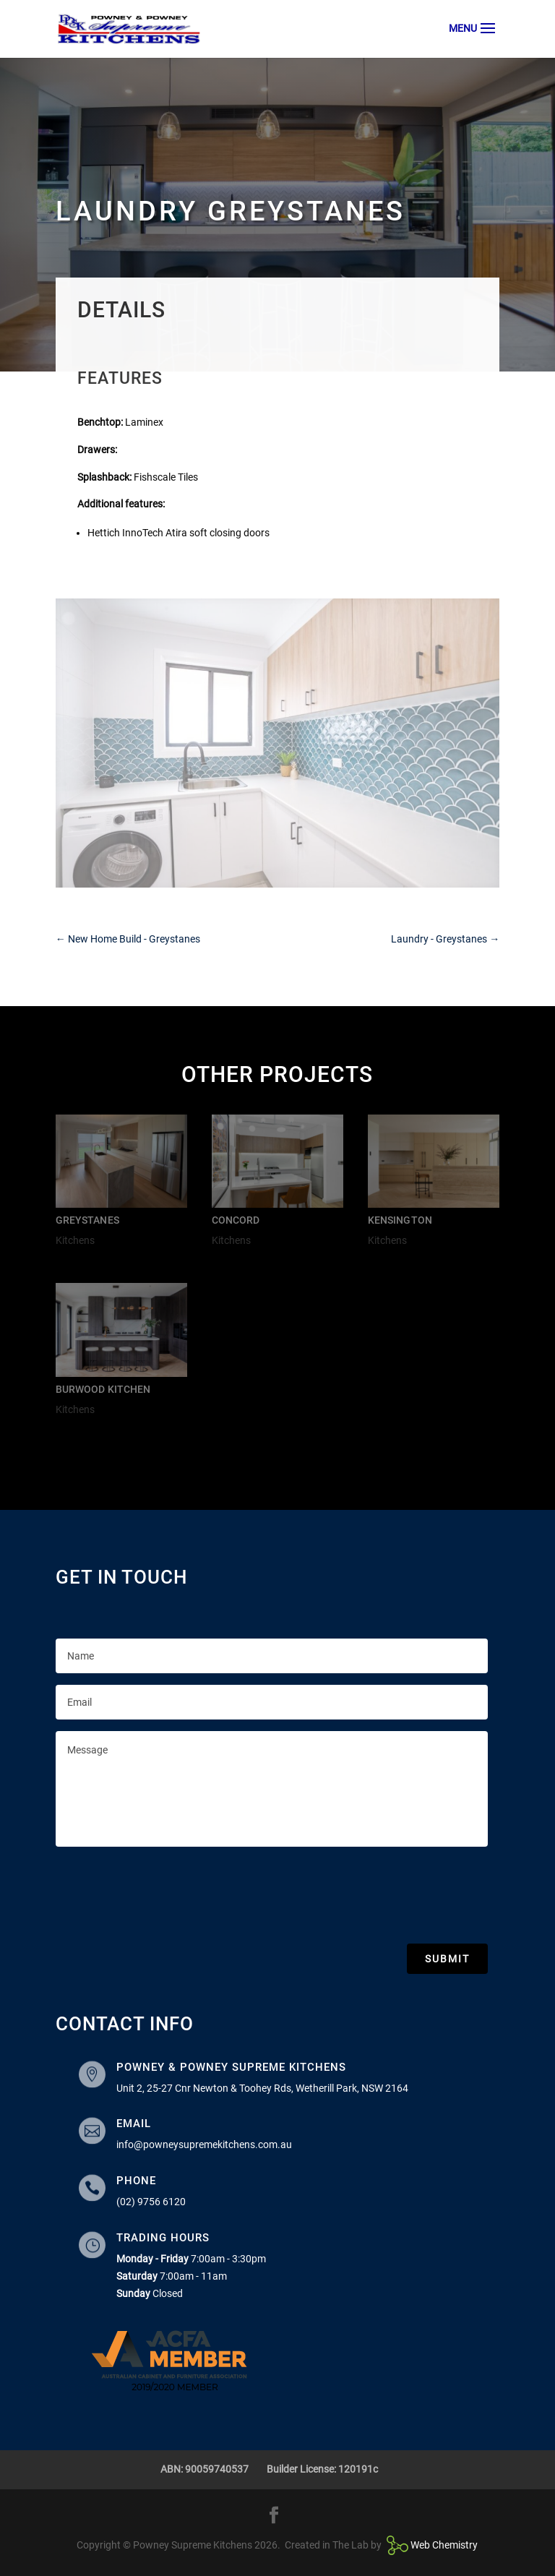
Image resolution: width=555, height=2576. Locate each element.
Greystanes (87, 1220)
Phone (136, 2180)
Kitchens (75, 1240)
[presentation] (165, 1892)
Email (133, 2123)
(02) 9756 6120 (151, 2201)
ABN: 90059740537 (204, 2469)
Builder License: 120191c (322, 2469)
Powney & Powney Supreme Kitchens (231, 2067)
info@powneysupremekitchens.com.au (204, 2144)
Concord (236, 1220)
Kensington (400, 1220)
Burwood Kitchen (103, 1389)
